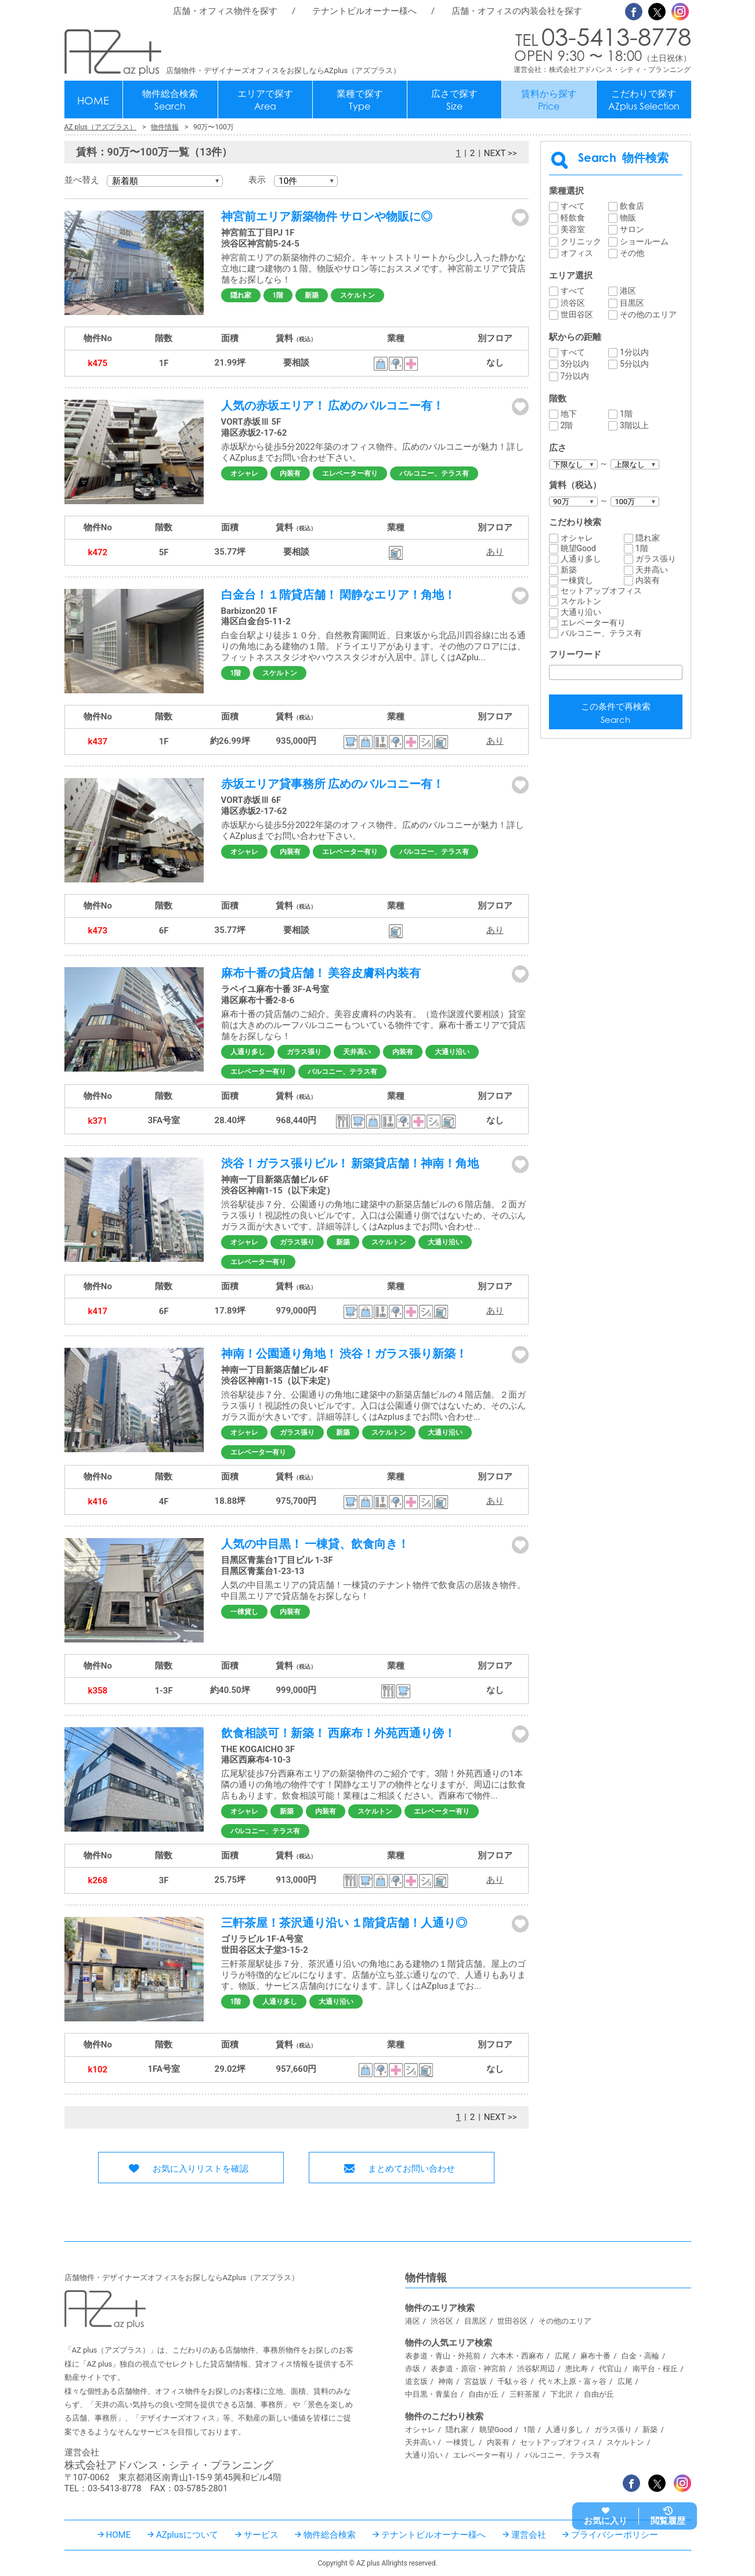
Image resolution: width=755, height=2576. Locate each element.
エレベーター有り (350, 473)
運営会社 (528, 2535)
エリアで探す (265, 100)
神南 (445, 2381)
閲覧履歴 (668, 2521)
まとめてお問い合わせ (411, 2168)
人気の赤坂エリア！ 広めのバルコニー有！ (333, 406)
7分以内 (575, 376)
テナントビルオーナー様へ (364, 11)
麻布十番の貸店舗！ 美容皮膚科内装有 (321, 973)
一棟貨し (244, 1612)
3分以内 (575, 363)
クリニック (581, 241)
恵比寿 (576, 2368)
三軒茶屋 (525, 2394)
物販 (628, 217)
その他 (632, 253)
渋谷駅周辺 (536, 2368)
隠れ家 (240, 295)
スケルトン (357, 295)
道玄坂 (416, 2381)
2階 (567, 425)
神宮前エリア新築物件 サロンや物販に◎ (327, 216)
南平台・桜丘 (655, 2368)
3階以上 (634, 425)
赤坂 (412, 2368)
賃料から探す (549, 100)
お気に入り (605, 2521)
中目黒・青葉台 (431, 2394)
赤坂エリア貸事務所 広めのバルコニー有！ (333, 784)
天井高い (357, 1052)
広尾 (562, 2355)
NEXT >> (500, 153)
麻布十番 (595, 2355)
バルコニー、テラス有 (434, 473)
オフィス (577, 253)
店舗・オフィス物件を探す (225, 11)
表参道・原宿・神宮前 (468, 2368)
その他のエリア (648, 314)
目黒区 (632, 302)
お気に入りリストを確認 (200, 2168)
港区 (628, 290)
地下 (569, 413)
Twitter (657, 11)
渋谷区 (573, 302)
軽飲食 (573, 217)
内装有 (290, 473)
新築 (312, 295)
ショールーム (644, 241)
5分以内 (634, 363)
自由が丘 (483, 2394)
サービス (261, 2535)
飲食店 (632, 206)
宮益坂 (475, 2381)
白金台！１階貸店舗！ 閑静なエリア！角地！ (338, 595)
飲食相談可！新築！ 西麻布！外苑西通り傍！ (338, 1733)
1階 (278, 295)
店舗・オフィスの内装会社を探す (516, 11)
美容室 (573, 229)
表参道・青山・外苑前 (443, 2355)
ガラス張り (304, 1052)
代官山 (610, 2368)
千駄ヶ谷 (512, 2381)
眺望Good (578, 548)
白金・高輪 (640, 2355)
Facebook (633, 11)
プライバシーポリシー (614, 2535)
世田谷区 (577, 314)
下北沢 (561, 2394)
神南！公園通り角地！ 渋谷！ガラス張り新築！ (344, 1354)
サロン (632, 229)
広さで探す (454, 100)
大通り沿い (452, 1052)
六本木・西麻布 (517, 2355)
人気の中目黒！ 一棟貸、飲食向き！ (315, 1544)
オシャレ (244, 473)
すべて (573, 206)
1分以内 (634, 352)
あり (495, 552)
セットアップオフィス (601, 590)
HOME (93, 100)
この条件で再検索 (615, 713)
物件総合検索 (170, 100)
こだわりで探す (644, 100)
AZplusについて (187, 2535)
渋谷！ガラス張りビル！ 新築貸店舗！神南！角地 (350, 1163)
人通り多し (247, 1052)
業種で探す (360, 100)
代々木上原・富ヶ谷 (572, 2381)
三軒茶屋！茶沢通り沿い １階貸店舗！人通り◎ (344, 1923)
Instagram (680, 11)
